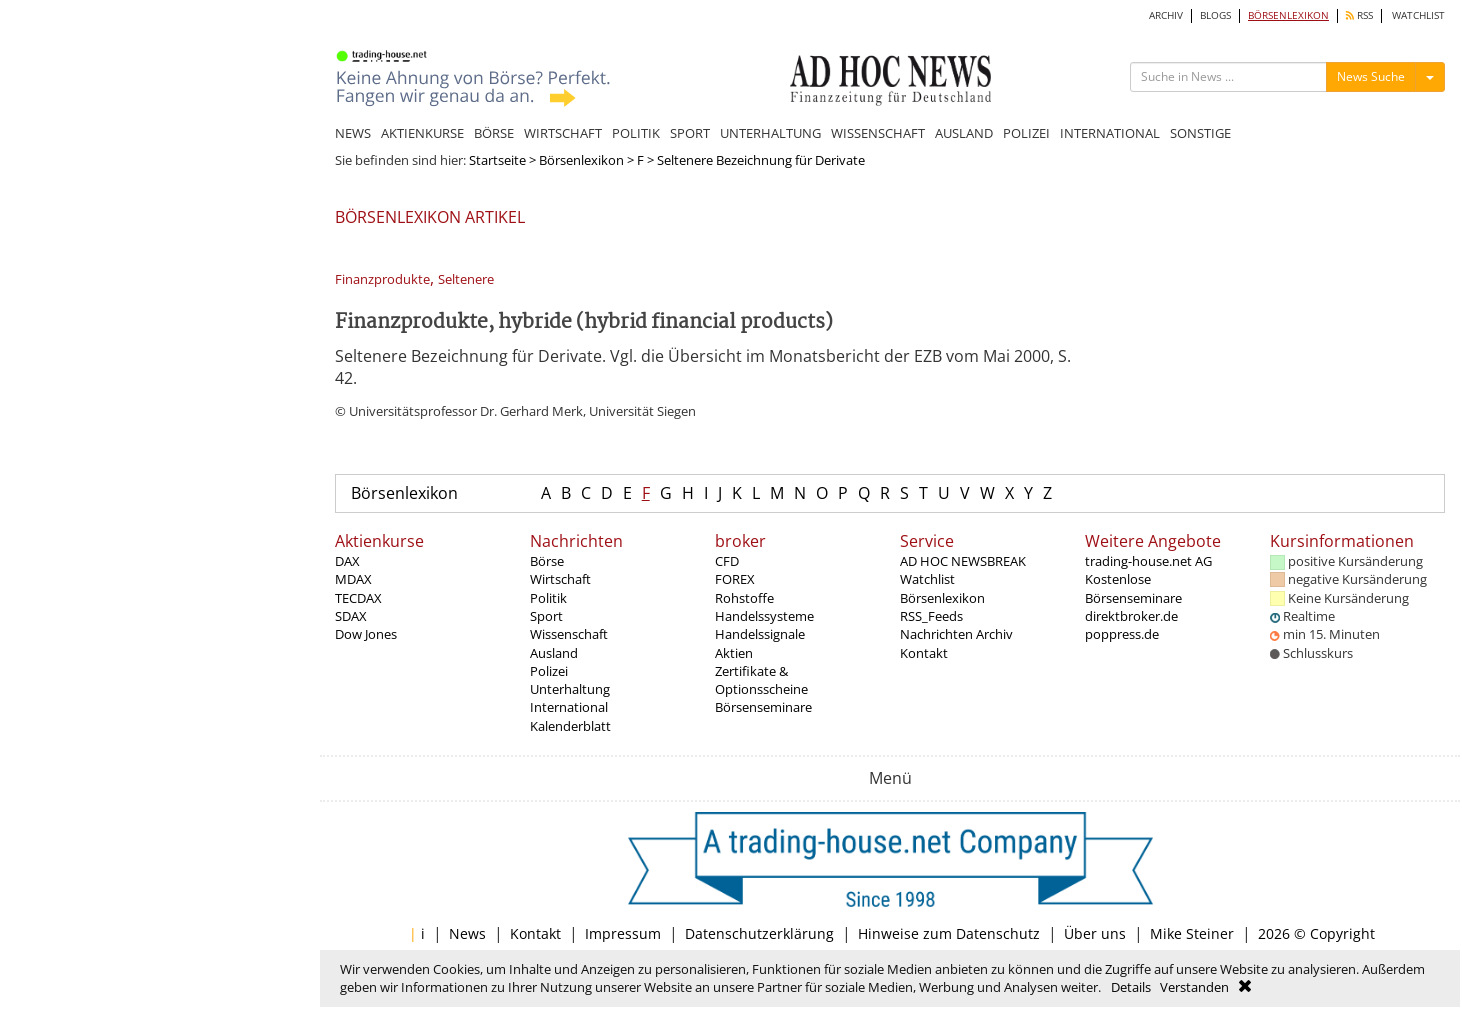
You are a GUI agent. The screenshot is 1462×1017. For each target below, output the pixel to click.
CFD (727, 561)
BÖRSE (494, 133)
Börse (547, 561)
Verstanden (1194, 987)
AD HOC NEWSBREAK (963, 561)
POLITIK (636, 133)
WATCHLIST (1418, 15)
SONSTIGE (1200, 133)
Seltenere (466, 279)
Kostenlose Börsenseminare (1133, 588)
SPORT (690, 133)
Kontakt (924, 653)
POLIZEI (1026, 133)
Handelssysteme (764, 616)
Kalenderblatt (570, 726)
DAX (347, 561)
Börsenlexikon (581, 160)
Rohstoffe (744, 598)
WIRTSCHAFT (563, 133)
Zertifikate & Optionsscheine (761, 680)
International (569, 707)
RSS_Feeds (931, 616)
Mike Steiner (1192, 933)
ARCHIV (1166, 15)
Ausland (554, 653)
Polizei (549, 671)
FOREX (735, 579)
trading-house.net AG (1148, 561)
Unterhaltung (570, 689)
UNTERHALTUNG (770, 133)
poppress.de (1122, 634)
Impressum (623, 933)
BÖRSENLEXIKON (1288, 15)
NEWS (353, 133)
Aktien (734, 653)
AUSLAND (964, 133)
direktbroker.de (1131, 616)
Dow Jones (366, 634)
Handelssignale (760, 634)
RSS (1359, 15)
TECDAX (358, 598)
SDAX (351, 616)
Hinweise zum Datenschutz (949, 933)
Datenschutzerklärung (759, 933)
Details (1131, 987)
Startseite (497, 160)
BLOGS (1215, 15)
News (467, 933)
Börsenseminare (763, 707)
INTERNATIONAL (1110, 133)
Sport (546, 616)
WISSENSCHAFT (878, 133)
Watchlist (927, 579)
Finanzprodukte (382, 279)
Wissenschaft (569, 634)
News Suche (1371, 76)
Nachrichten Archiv (956, 634)
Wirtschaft (560, 579)
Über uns (1095, 933)
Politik (548, 598)
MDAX (353, 579)
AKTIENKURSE (422, 133)
